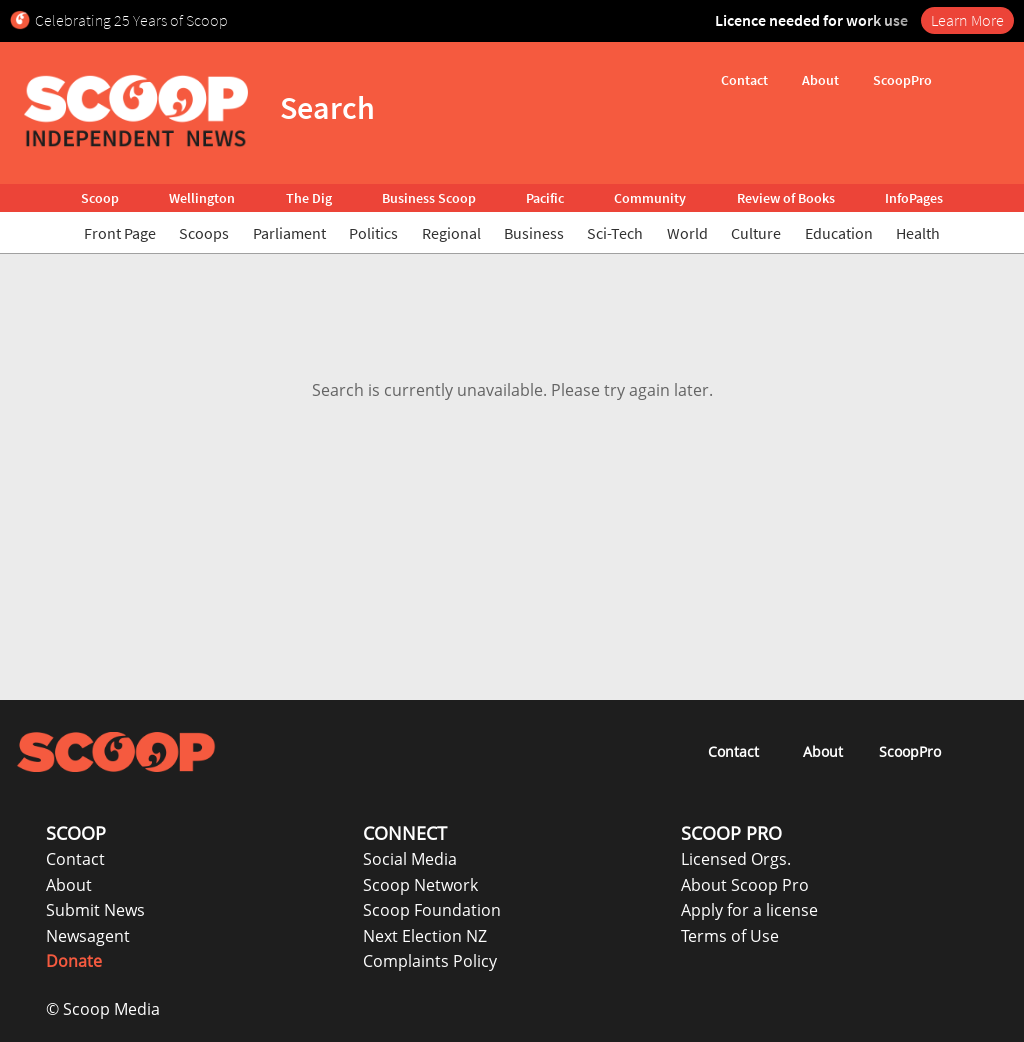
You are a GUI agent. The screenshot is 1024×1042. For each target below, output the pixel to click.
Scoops (204, 233)
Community (650, 198)
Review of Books (786, 198)
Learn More (967, 20)
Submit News (95, 910)
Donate (74, 961)
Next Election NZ (425, 936)
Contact (75, 859)
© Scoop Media (103, 1009)
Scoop (100, 198)
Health (918, 233)
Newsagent (88, 936)
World (687, 233)
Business (534, 233)
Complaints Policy (430, 961)
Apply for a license (749, 910)
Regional (451, 233)
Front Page (120, 233)
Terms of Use (730, 936)
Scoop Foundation (432, 910)
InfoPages (914, 198)
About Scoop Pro (745, 885)
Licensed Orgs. (736, 859)
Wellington (202, 198)
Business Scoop (429, 198)
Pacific (545, 198)
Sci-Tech (615, 233)
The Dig (309, 198)
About (69, 885)
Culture (756, 233)
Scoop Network (420, 885)
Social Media (410, 859)
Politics (373, 233)
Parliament (289, 233)
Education (839, 233)
